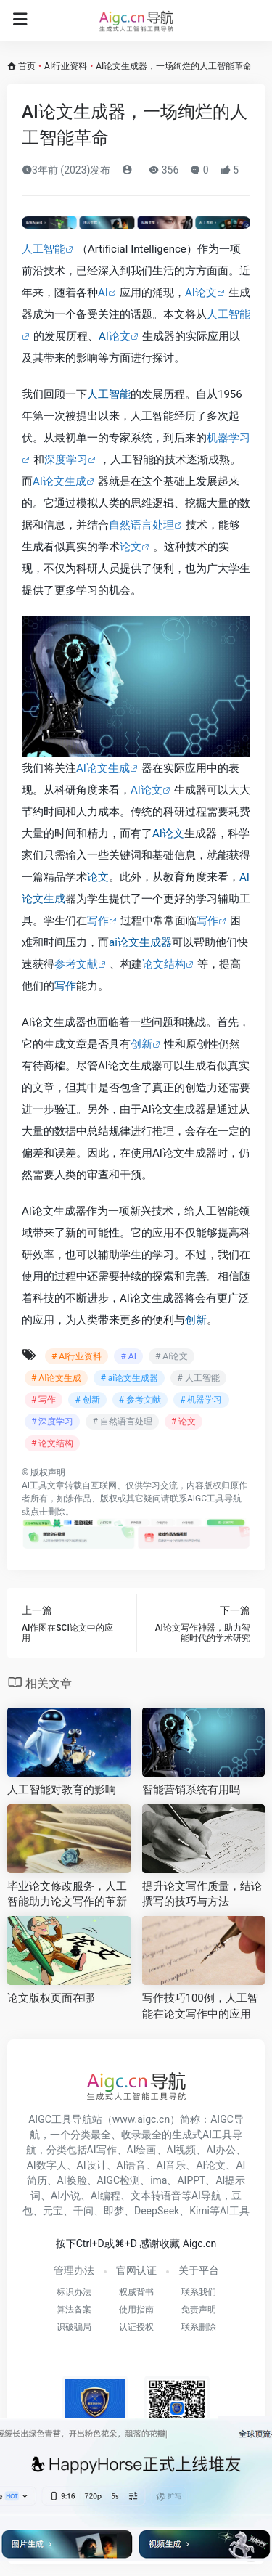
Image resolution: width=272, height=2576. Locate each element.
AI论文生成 (59, 481)
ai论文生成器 (140, 942)
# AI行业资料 (76, 1356)
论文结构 (164, 964)
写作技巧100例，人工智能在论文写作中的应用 (200, 2006)
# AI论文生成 (56, 1378)
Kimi (199, 2211)
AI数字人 (47, 2165)
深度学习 (66, 459)
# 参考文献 (140, 1400)
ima (158, 2180)
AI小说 (66, 2195)
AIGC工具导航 (214, 1498)
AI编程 (105, 2195)
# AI (128, 1356)
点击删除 (47, 1512)
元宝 (53, 2211)
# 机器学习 (201, 1400)
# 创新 (87, 1400)
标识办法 (74, 2292)
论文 (120, 336)
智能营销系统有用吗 (191, 1789)
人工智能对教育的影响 (61, 1789)
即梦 (114, 2211)
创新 (141, 1044)
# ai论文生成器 (129, 1378)
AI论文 (201, 292)
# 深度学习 (52, 1422)
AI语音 (132, 2165)
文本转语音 (156, 2195)
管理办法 (74, 2270)
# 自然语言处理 (122, 1422)
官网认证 (136, 2270)
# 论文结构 (52, 1443)
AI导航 (206, 2195)
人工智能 (43, 249)
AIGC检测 (119, 2180)
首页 (27, 66)
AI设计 (92, 2165)
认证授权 (136, 2327)
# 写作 (43, 1400)
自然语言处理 (141, 524)
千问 (83, 2211)
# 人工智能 (198, 1378)
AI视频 (182, 2150)
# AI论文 (171, 1356)
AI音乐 (171, 2165)
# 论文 (183, 1422)
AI (103, 292)
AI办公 (221, 2150)
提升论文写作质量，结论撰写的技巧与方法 (202, 1894)
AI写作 (102, 2150)
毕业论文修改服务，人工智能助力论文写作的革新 (67, 1894)
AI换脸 (72, 2180)
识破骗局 (74, 2327)
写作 (98, 920)
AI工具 (34, 1485)
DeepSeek (156, 2211)
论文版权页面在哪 (50, 1998)
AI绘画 (142, 2150)
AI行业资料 (65, 66)
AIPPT (191, 2180)
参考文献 (76, 964)
